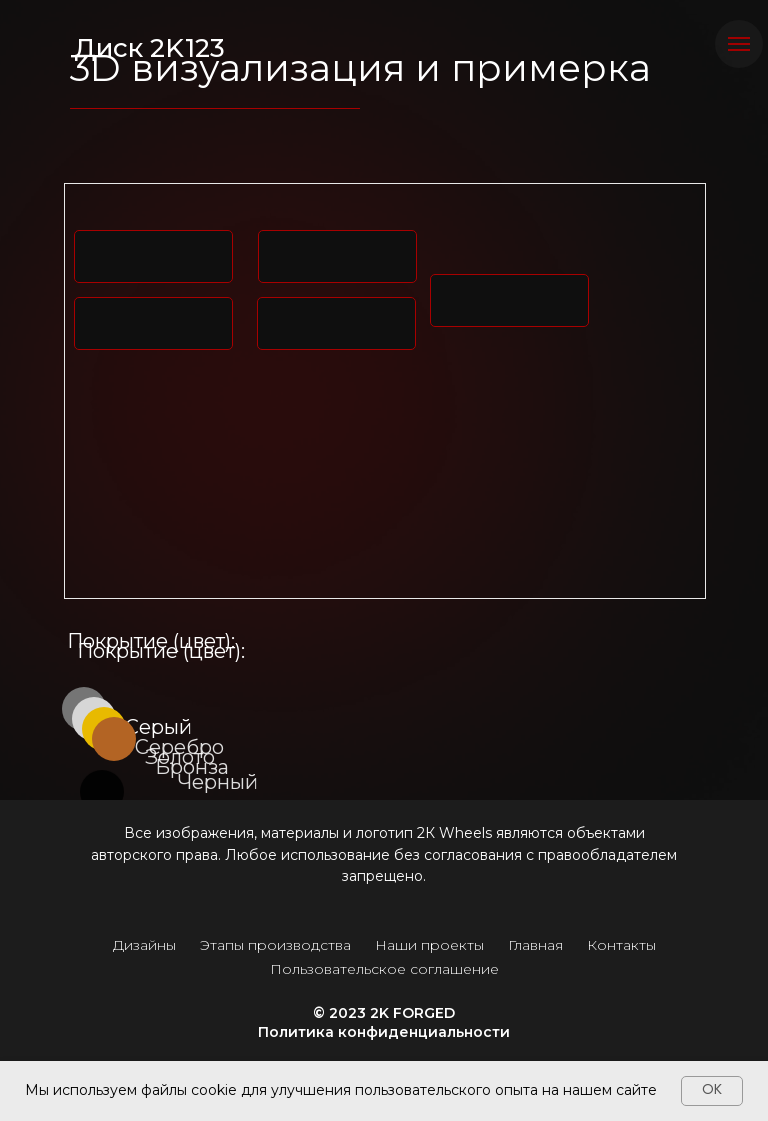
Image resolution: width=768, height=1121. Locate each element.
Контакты (621, 945)
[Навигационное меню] (739, 44)
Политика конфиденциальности (384, 1032)
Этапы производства (275, 945)
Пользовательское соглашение (384, 969)
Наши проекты (429, 945)
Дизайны (144, 945)
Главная (535, 945)
